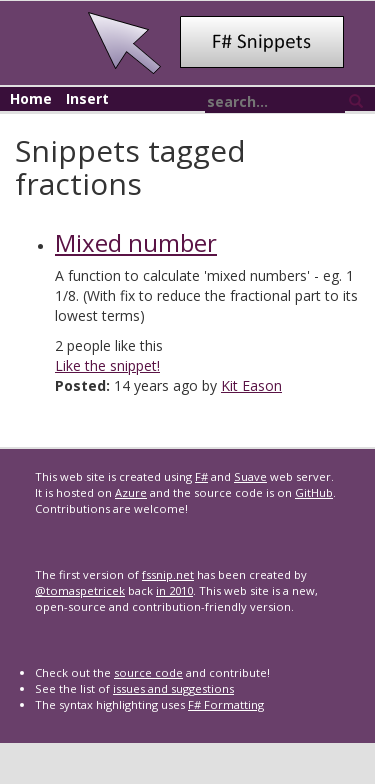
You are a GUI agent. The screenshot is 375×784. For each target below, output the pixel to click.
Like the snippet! (107, 365)
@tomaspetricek (80, 590)
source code (148, 672)
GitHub (314, 492)
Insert (87, 98)
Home (31, 98)
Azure (131, 492)
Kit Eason (251, 385)
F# (201, 476)
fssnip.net (168, 574)
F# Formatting (226, 704)
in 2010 (174, 590)
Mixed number (136, 242)
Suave (250, 476)
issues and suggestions (173, 688)
